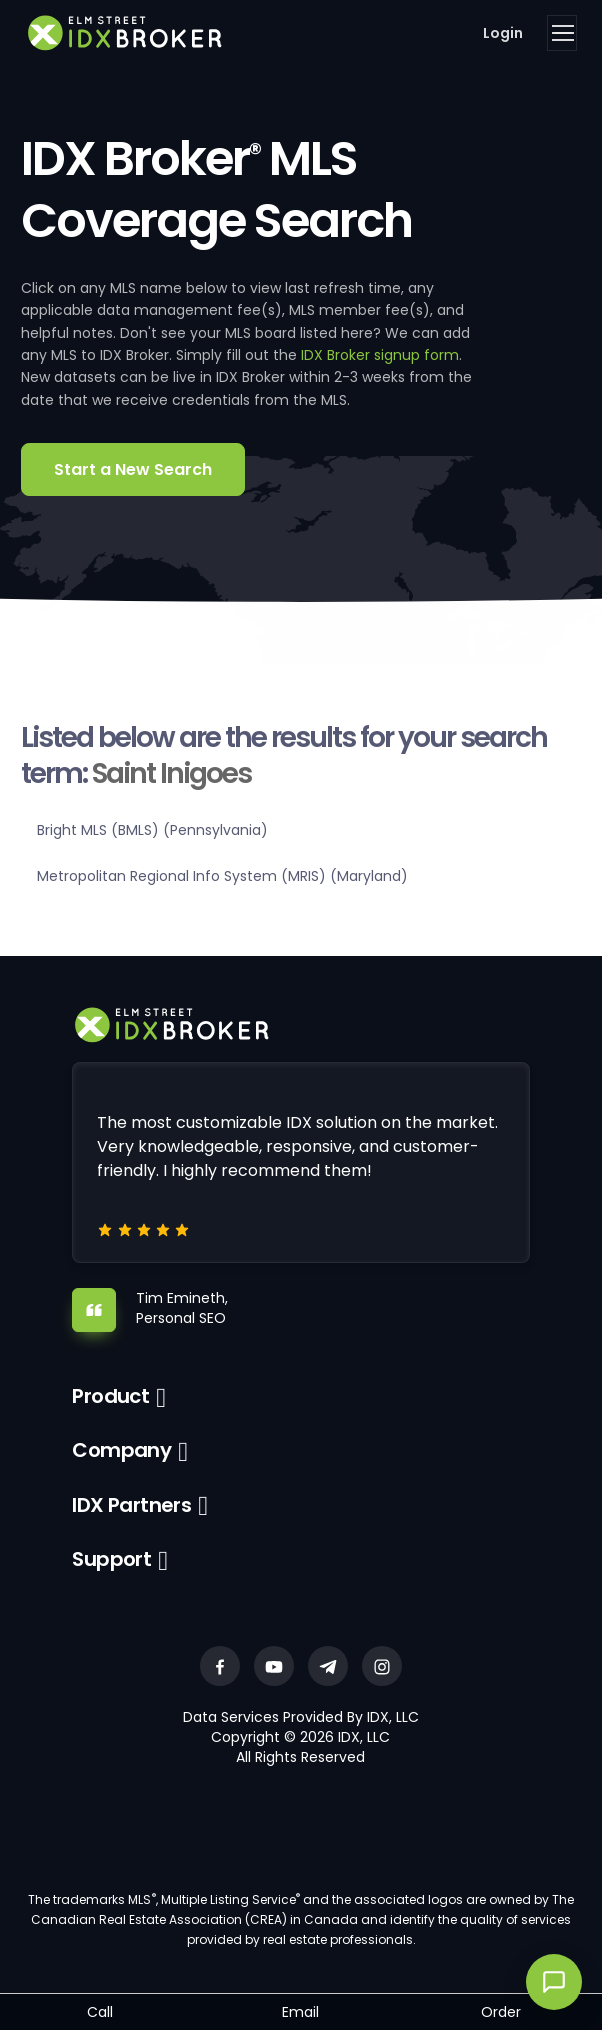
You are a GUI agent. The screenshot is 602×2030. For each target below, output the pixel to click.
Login (503, 33)
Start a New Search (133, 469)
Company (121, 1450)
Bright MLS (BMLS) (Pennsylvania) (152, 830)
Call (100, 2012)
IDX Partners (131, 1505)
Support (111, 1559)
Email (300, 2012)
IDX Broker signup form (380, 355)
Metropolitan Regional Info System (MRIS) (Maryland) (222, 876)
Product (110, 1396)
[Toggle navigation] (562, 33)
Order (501, 2012)
